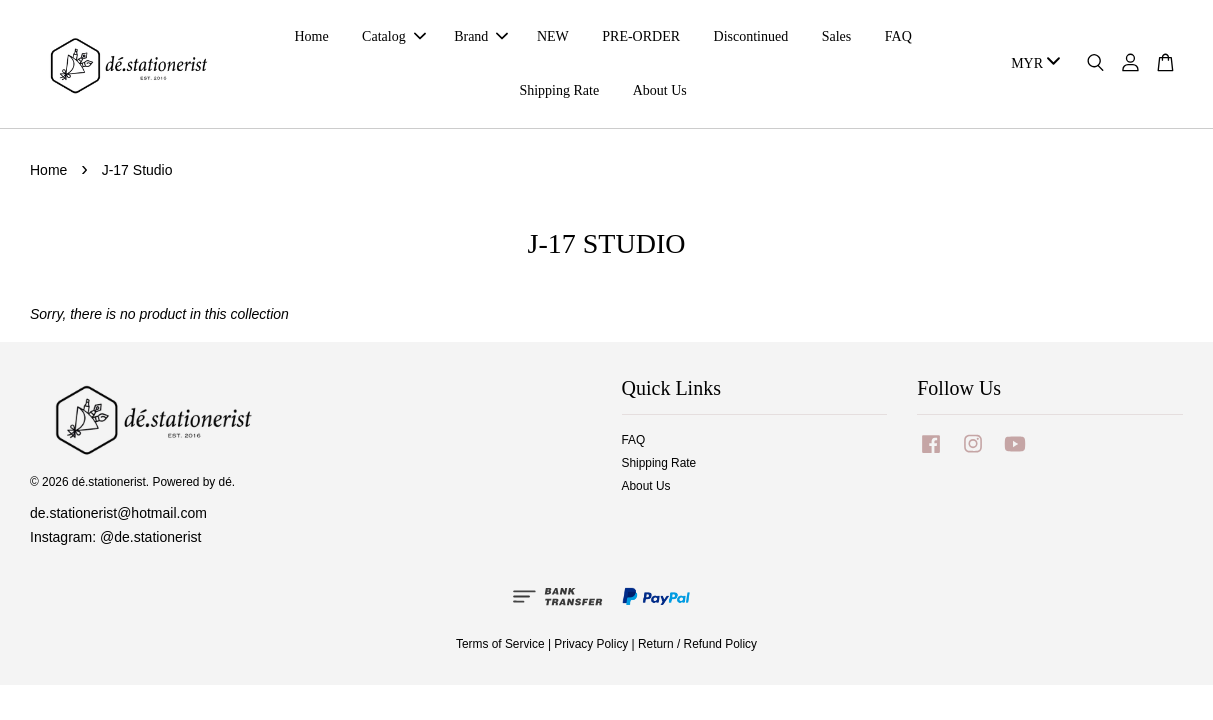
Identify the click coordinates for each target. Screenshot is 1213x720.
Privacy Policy (591, 644)
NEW (553, 36)
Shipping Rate (559, 90)
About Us (660, 90)
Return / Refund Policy (697, 644)
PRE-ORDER (641, 36)
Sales (837, 36)
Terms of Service (500, 644)
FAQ (898, 36)
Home (311, 36)
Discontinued (751, 36)
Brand (481, 36)
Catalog (394, 36)
